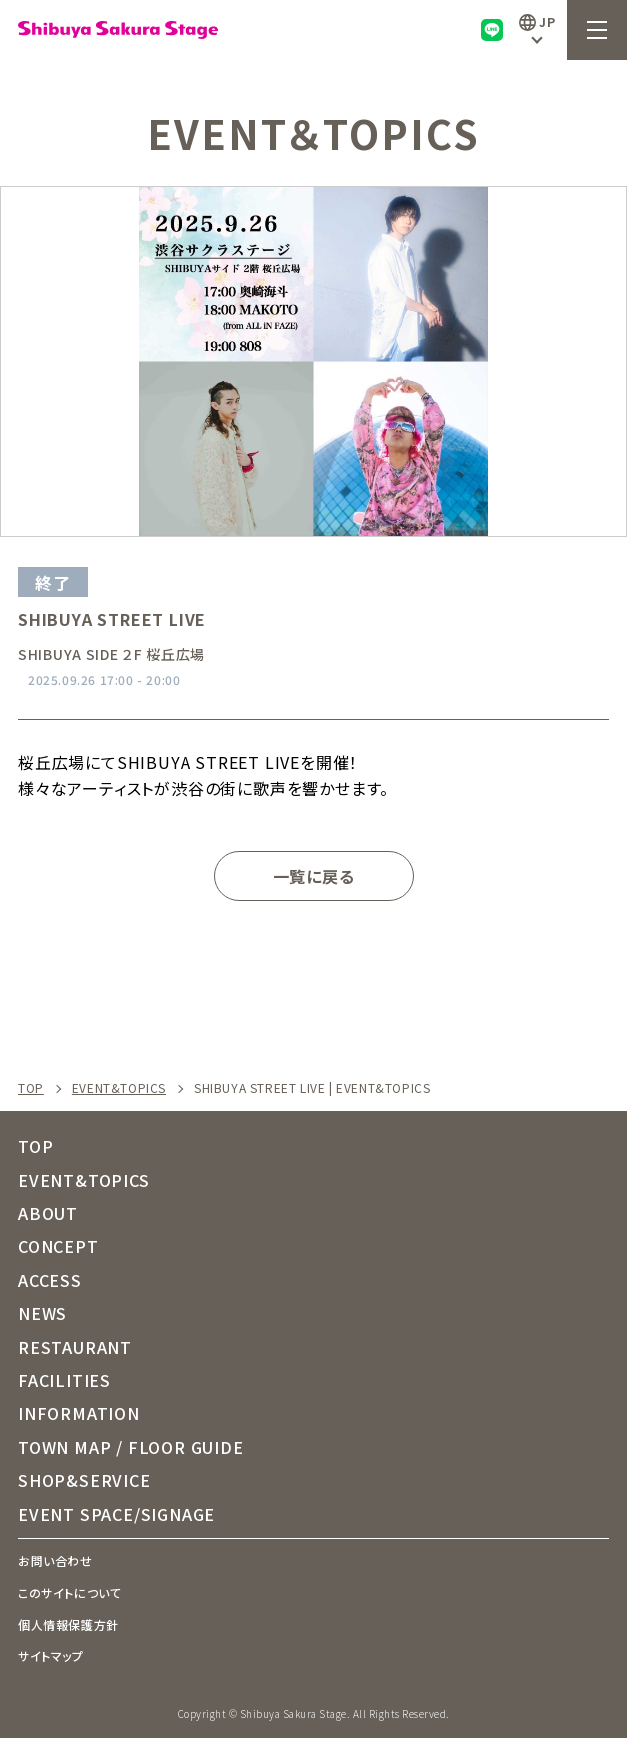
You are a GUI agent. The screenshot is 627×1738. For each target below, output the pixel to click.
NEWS (42, 1313)
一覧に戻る (314, 876)
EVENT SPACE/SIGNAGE (116, 1514)
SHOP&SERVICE (84, 1480)
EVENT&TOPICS (119, 1088)
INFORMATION (79, 1413)
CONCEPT (58, 1246)
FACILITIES (64, 1380)
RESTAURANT (75, 1347)
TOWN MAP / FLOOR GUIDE (131, 1447)
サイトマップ (51, 1655)
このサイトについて (69, 1592)
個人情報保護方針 (68, 1624)
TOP (31, 1088)
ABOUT (48, 1213)
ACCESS (50, 1280)
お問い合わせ (55, 1560)
